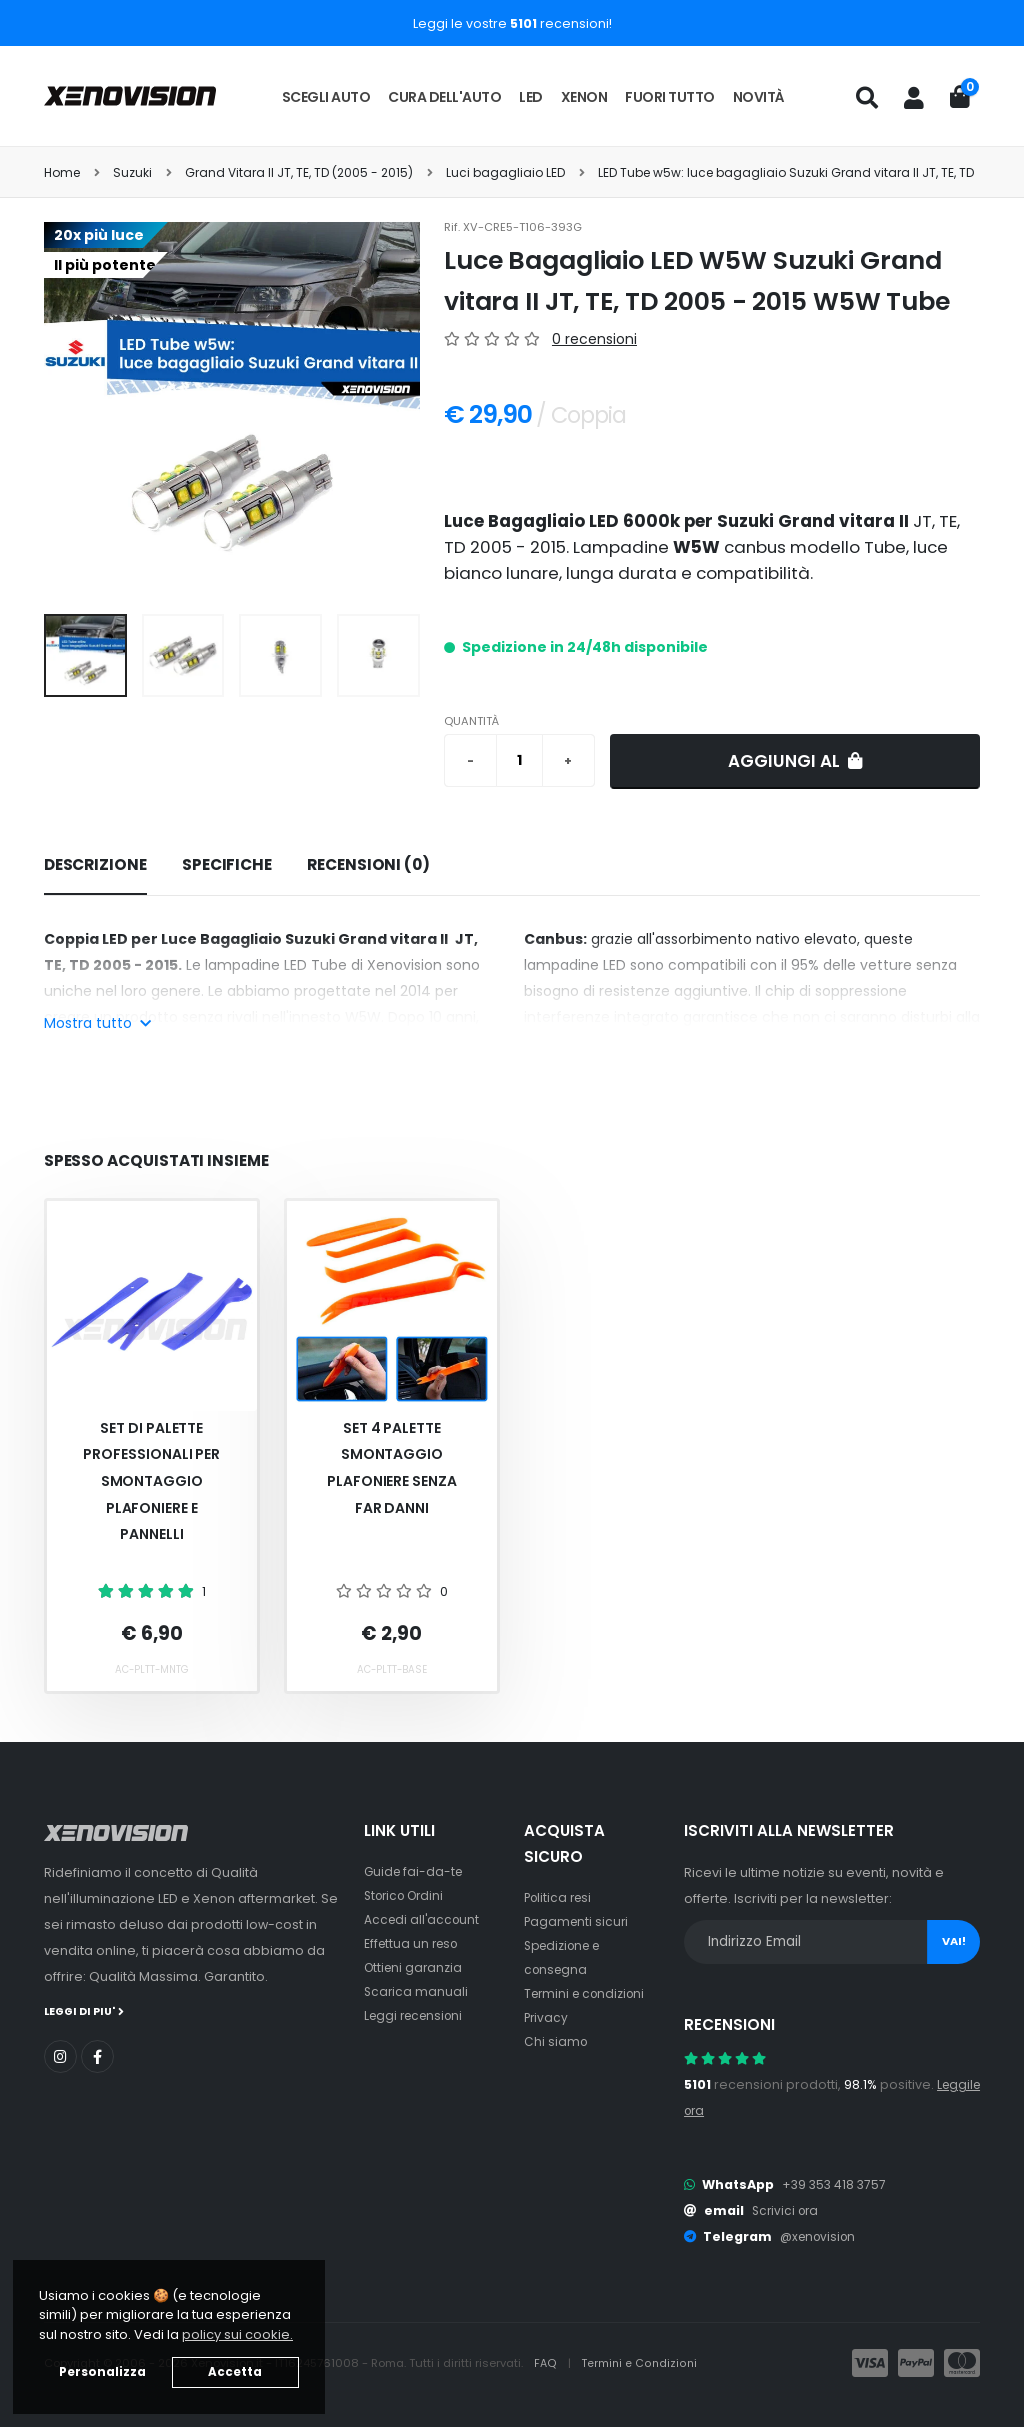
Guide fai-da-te (415, 1871)
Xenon (584, 97)
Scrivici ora (787, 2210)
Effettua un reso (414, 1943)
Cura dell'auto (444, 97)
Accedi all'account (424, 1919)
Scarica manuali (417, 1991)
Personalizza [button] (102, 2372)
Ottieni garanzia (415, 1967)
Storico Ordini (408, 1895)
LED (531, 97)
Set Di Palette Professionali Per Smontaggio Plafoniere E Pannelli (151, 1481)
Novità (759, 97)
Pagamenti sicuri (578, 1921)
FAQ (547, 2363)
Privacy (547, 2017)
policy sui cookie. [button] (237, 2334)
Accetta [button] (235, 2372)
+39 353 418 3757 (836, 2184)
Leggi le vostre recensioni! (512, 23)
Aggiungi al (795, 761)
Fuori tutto (670, 97)
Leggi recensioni (417, 2015)
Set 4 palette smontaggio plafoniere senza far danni (392, 1468)
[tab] (95, 866)
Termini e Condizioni (640, 2363)
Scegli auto (326, 97)
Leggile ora (720, 2110)
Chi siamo (556, 2041)
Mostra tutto (97, 1023)
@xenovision (821, 2236)
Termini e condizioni (588, 1993)
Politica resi (560, 1897)
